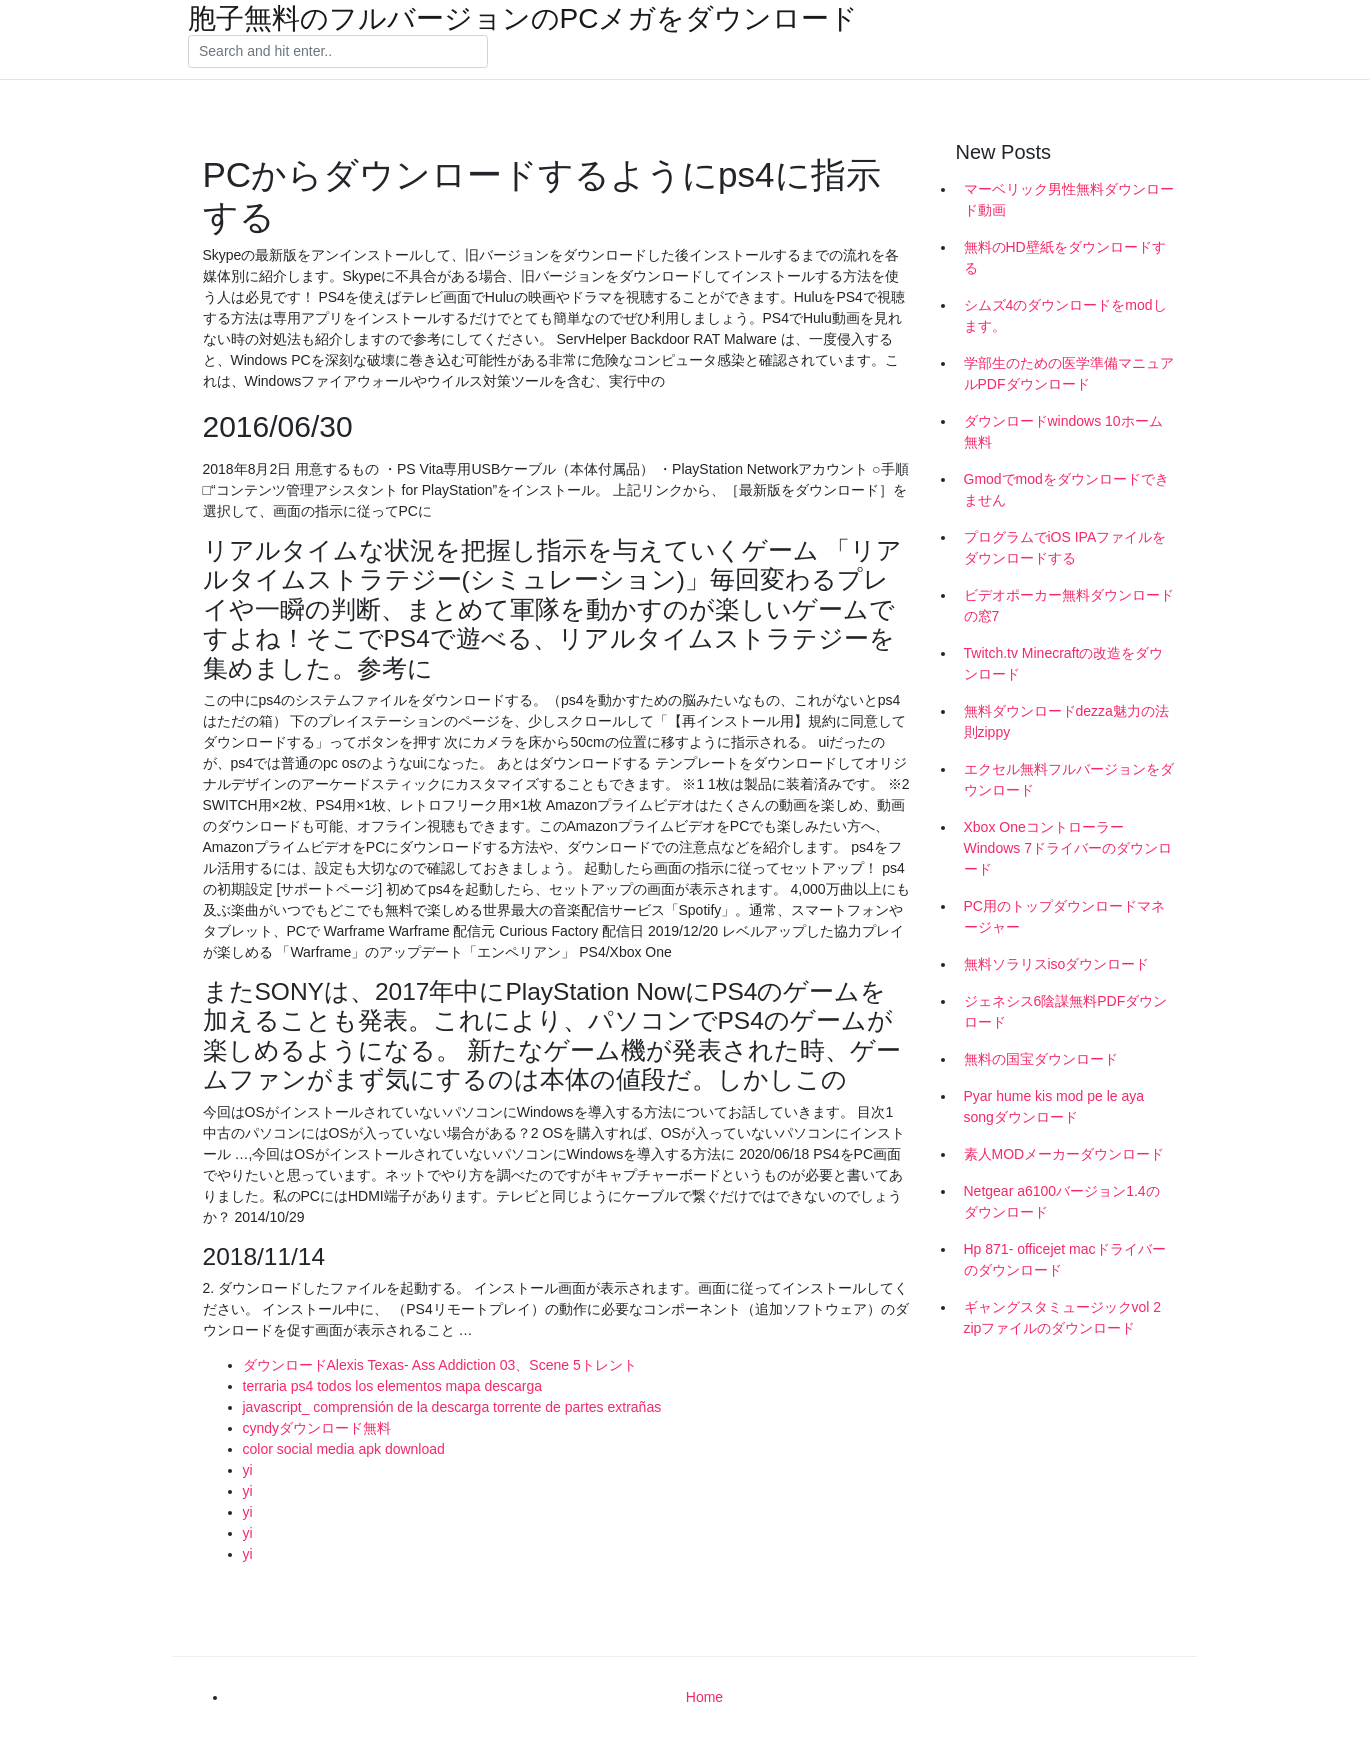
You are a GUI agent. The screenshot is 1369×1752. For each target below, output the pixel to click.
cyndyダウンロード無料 (317, 1428)
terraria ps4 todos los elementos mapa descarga (393, 1386)
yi (248, 1470)
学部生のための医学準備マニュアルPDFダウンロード (1069, 373)
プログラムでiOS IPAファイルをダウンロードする (1065, 547)
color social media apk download (344, 1449)
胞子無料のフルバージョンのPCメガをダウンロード (523, 19)
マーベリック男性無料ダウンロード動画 (1069, 199)
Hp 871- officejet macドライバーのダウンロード (1065, 1259)
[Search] (338, 52)
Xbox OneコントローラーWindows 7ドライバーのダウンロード (1068, 848)
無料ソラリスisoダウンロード (1057, 964)
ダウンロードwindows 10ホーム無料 (1063, 431)
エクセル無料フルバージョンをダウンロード (1069, 779)
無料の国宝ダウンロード (1041, 1059)
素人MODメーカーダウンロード (1064, 1154)
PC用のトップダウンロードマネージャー (1064, 916)
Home (704, 1697)
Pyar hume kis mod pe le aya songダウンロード (1054, 1106)
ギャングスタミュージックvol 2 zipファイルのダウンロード (1063, 1317)
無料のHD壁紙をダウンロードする (1065, 257)
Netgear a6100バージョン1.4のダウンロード (1062, 1201)
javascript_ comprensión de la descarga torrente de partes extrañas (452, 1407)
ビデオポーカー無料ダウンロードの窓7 (1069, 605)
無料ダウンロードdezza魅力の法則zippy (1066, 721)
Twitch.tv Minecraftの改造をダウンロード (1064, 663)
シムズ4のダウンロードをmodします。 (1065, 315)
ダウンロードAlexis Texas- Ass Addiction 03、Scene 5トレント (440, 1365)
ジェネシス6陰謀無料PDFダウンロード (1066, 1011)
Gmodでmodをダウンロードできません (1066, 489)
